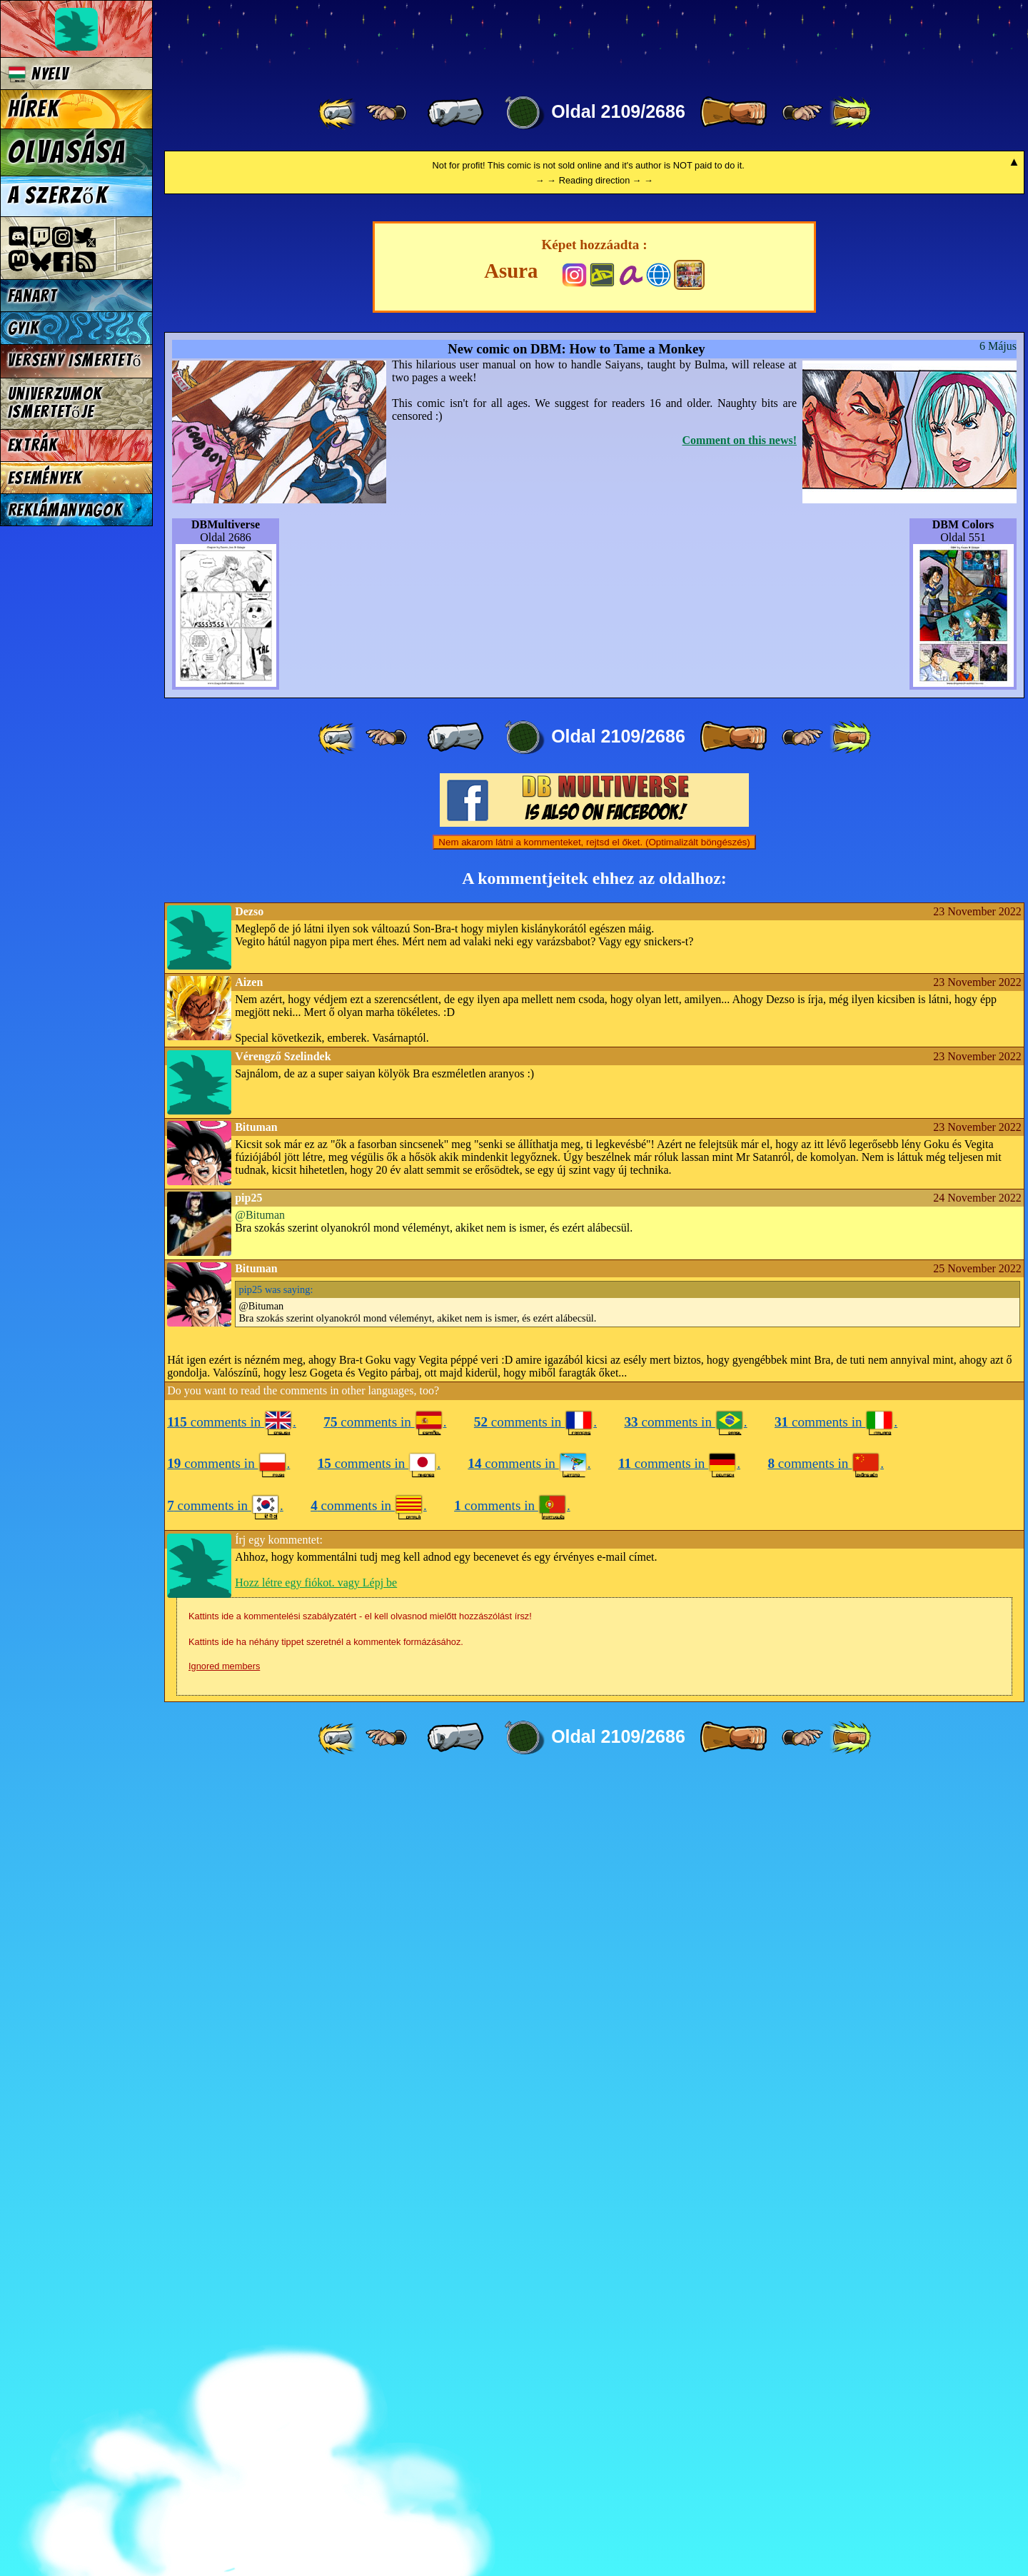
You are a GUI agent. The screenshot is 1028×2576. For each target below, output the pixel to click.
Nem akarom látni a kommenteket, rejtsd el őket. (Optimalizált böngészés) (594, 1641)
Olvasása (67, 152)
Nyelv (38, 74)
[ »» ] (850, 113)
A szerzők (58, 195)
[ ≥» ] (802, 113)
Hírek (33, 109)
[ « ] (455, 113)
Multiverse (372, 40)
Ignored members (224, 2465)
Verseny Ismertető (75, 360)
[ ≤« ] (386, 113)
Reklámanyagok (65, 510)
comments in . (231, 2220)
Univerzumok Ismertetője (55, 403)
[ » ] (733, 113)
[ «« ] (338, 113)
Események (45, 478)
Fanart (32, 296)
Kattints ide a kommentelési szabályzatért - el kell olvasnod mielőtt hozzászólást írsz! (360, 2415)
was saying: (276, 2088)
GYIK (23, 328)
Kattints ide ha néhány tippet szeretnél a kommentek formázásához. (325, 2440)
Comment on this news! (739, 1239)
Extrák (33, 445)
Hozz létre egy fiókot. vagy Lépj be (316, 2381)
